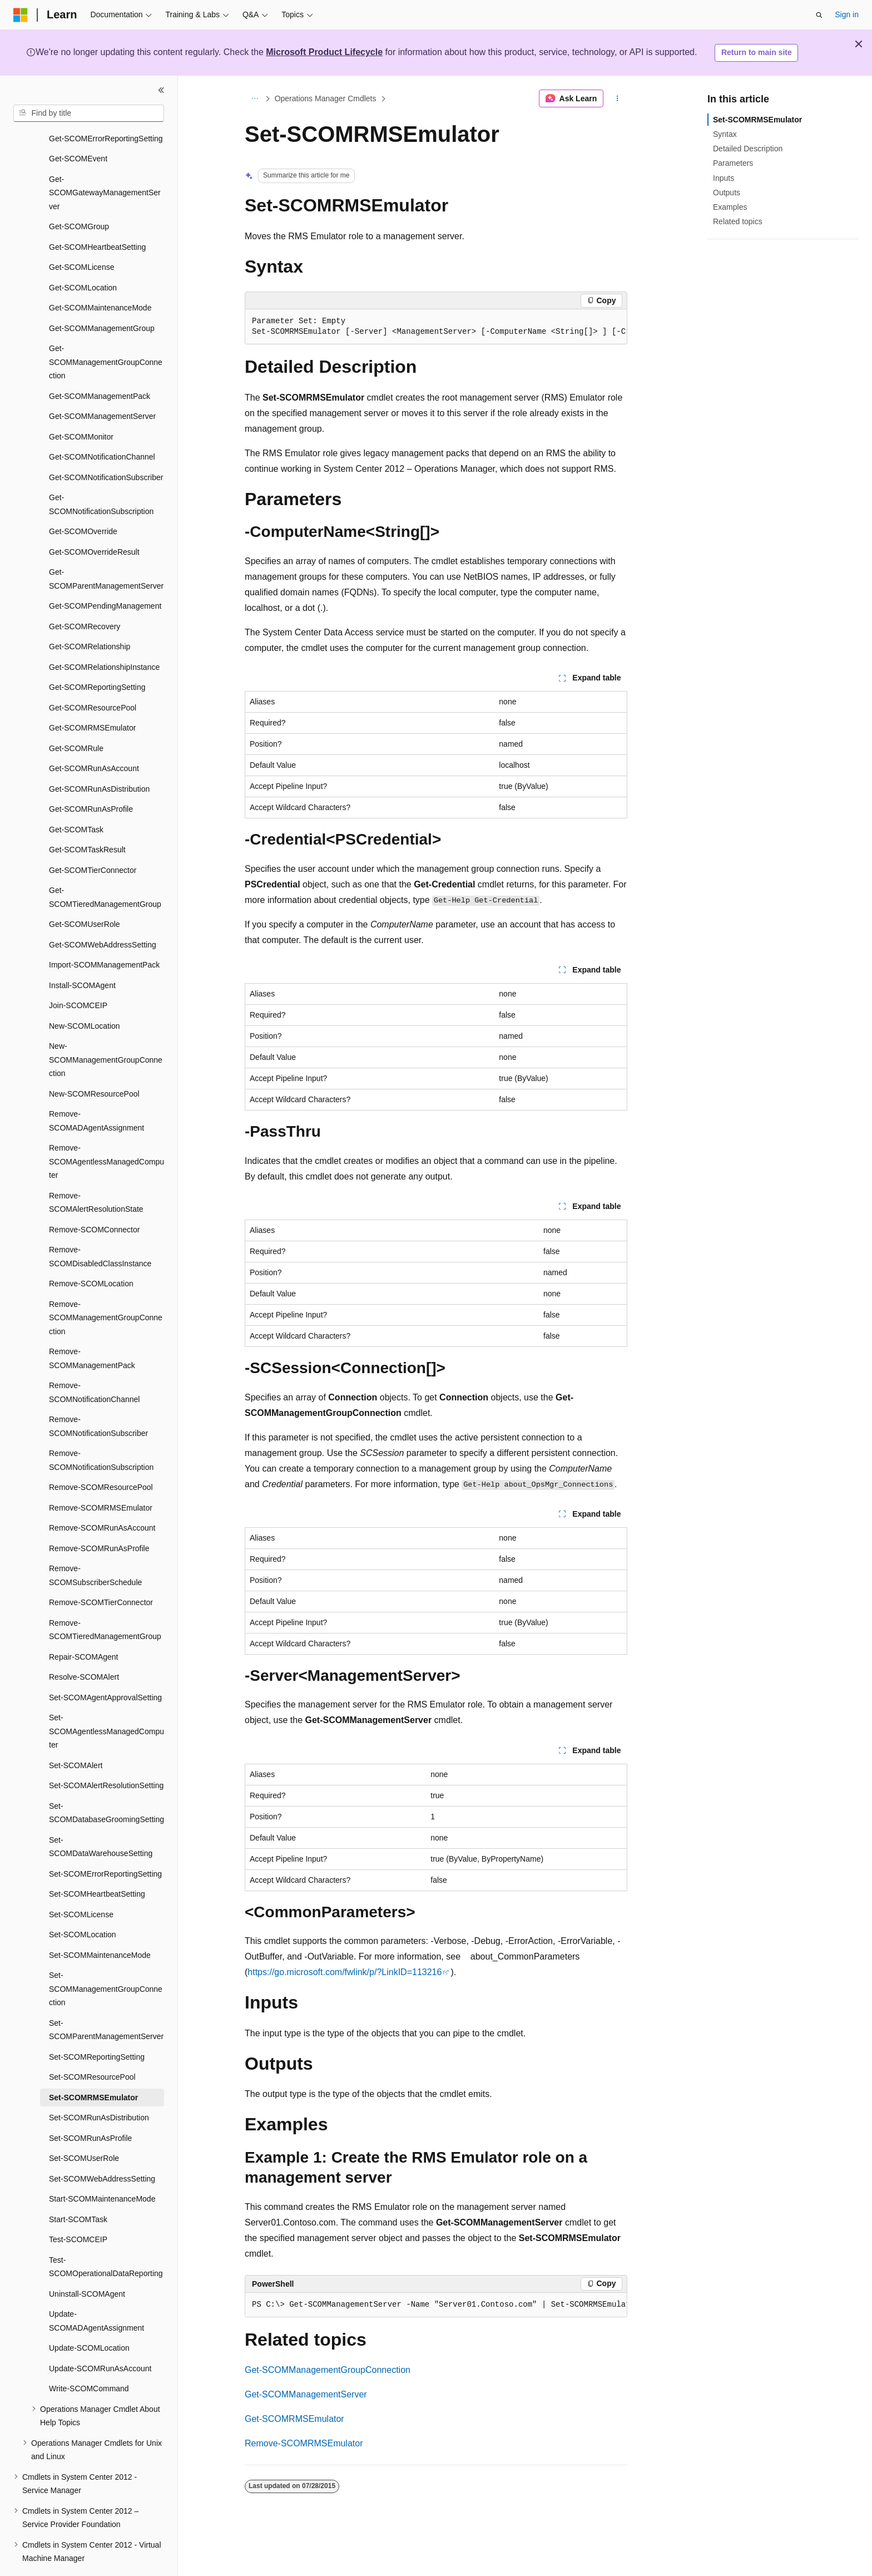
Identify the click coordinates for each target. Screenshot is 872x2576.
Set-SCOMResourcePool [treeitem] (92, 2046)
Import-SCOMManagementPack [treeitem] (104, 934)
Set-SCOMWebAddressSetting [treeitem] (102, 2148)
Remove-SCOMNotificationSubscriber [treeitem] (98, 1395)
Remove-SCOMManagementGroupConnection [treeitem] (105, 1287)
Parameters (733, 163)
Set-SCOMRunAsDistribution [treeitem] (99, 2086)
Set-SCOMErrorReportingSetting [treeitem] (105, 1843)
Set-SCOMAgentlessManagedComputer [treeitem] (106, 1700)
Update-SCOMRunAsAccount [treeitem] (100, 2337)
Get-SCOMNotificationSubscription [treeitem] (101, 473)
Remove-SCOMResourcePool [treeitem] (101, 1456)
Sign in (847, 14)
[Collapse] (161, 90)
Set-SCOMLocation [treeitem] (82, 1903)
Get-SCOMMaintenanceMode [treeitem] (100, 277)
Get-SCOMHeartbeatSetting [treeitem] (97, 216)
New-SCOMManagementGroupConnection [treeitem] (105, 1029)
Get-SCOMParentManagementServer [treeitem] (106, 548)
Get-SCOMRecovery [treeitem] (84, 595)
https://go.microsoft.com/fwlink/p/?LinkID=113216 (344, 1972)
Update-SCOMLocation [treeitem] (89, 2317)
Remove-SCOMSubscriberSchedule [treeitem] (95, 1544)
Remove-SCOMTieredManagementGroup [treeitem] (105, 1599)
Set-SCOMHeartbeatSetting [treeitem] (97, 1863)
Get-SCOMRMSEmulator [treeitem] (92, 697)
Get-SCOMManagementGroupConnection (327, 2370)
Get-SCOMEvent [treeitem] (78, 128)
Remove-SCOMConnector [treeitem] (94, 1199)
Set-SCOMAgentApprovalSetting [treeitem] (105, 1666)
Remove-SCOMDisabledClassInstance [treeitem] (100, 1226)
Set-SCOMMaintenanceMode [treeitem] (100, 1924)
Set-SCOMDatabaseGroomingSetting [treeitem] (106, 1782)
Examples (730, 207)
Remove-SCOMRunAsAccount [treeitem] (102, 1497)
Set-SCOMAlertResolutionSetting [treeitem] (106, 1754)
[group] (436, 326)
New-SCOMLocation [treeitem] (84, 995)
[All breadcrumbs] (254, 98)
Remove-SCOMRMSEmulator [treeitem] (100, 1477)
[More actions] (617, 98)
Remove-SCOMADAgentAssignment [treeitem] (96, 1090)
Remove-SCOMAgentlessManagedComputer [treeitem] (106, 1131)
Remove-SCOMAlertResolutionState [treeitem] (96, 1172)
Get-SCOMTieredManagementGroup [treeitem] (105, 866)
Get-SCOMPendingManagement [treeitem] (105, 575)
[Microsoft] (20, 15)
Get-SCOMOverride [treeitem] (83, 500)
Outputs (726, 192)
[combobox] (88, 113)
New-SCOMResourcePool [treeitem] (94, 1063)
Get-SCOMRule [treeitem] (76, 717)
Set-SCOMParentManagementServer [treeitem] (106, 1999)
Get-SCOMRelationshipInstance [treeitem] (104, 636)
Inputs (723, 178)
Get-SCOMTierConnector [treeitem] (92, 839)
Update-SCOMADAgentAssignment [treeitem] (96, 2290)
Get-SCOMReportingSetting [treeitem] (97, 656)
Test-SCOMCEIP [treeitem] (78, 2208)
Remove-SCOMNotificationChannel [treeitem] (94, 1361)
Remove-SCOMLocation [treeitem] (91, 1252)
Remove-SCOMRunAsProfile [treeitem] (99, 1517)
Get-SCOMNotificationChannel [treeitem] (102, 426)
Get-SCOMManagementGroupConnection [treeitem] (105, 331)
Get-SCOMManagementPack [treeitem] (99, 365)
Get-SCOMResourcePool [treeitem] (92, 677)
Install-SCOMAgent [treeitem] (82, 954)
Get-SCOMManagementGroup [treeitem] (102, 297)
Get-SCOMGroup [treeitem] (79, 195)
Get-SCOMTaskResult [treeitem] (87, 819)
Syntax (725, 134)
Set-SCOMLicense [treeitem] (81, 1883)
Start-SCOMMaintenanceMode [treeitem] (102, 2168)
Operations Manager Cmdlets (325, 98)
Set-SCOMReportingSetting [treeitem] (97, 2026)
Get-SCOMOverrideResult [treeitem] (94, 521)
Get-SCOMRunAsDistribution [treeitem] (99, 758)
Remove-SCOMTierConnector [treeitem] (101, 1571)
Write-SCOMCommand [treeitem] (89, 2357)
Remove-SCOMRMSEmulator (304, 2443)
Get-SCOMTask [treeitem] (76, 798)
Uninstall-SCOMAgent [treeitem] (87, 2263)
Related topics (737, 221)
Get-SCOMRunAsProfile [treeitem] (91, 778)
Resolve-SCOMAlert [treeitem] (84, 1646)
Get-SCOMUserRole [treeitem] (84, 893)
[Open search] (819, 15)
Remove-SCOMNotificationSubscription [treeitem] (101, 1429)
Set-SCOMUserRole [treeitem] (84, 2127)
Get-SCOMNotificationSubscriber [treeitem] (106, 446)
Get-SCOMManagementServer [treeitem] (102, 385)
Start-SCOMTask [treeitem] (78, 2188)
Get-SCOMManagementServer (306, 2394)
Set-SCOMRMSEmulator (757, 119)
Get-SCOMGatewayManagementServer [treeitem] (105, 162)
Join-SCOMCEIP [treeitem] (78, 974)
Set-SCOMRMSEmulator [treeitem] (93, 2066)
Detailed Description (747, 148)
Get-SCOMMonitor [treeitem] (81, 406)
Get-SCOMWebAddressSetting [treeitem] (102, 914)
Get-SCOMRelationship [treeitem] (89, 615)
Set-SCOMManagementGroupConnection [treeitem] (105, 1958)
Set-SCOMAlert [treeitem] (75, 1734)
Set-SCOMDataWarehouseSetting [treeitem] (100, 1816)
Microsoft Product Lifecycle (324, 52)
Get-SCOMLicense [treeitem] (81, 236)
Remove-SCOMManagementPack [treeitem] (92, 1327)
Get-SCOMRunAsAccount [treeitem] (94, 737)
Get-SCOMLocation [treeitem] (83, 257)
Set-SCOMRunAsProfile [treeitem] (90, 2107)
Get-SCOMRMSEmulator (294, 2419)
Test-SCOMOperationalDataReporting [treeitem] (106, 2236)
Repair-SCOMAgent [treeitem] (83, 1626)
